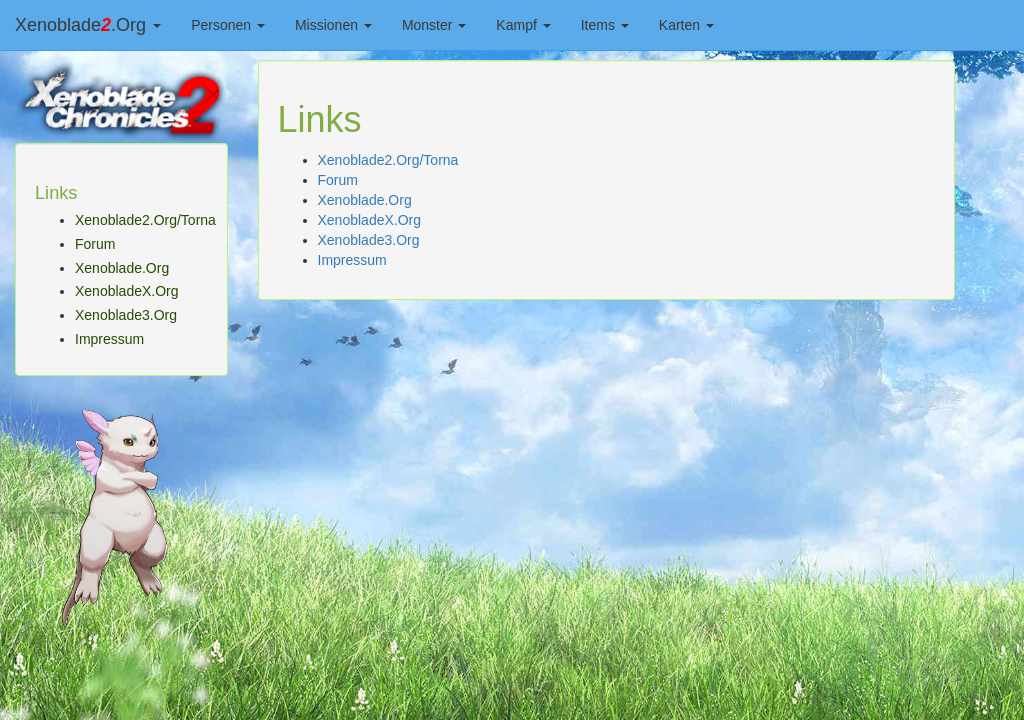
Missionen (333, 25)
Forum (95, 244)
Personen (228, 25)
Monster (434, 25)
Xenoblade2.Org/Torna (145, 220)
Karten (686, 25)
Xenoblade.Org (88, 25)
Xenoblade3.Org (126, 315)
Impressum (109, 339)
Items (605, 25)
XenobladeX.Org (127, 291)
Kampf (523, 25)
